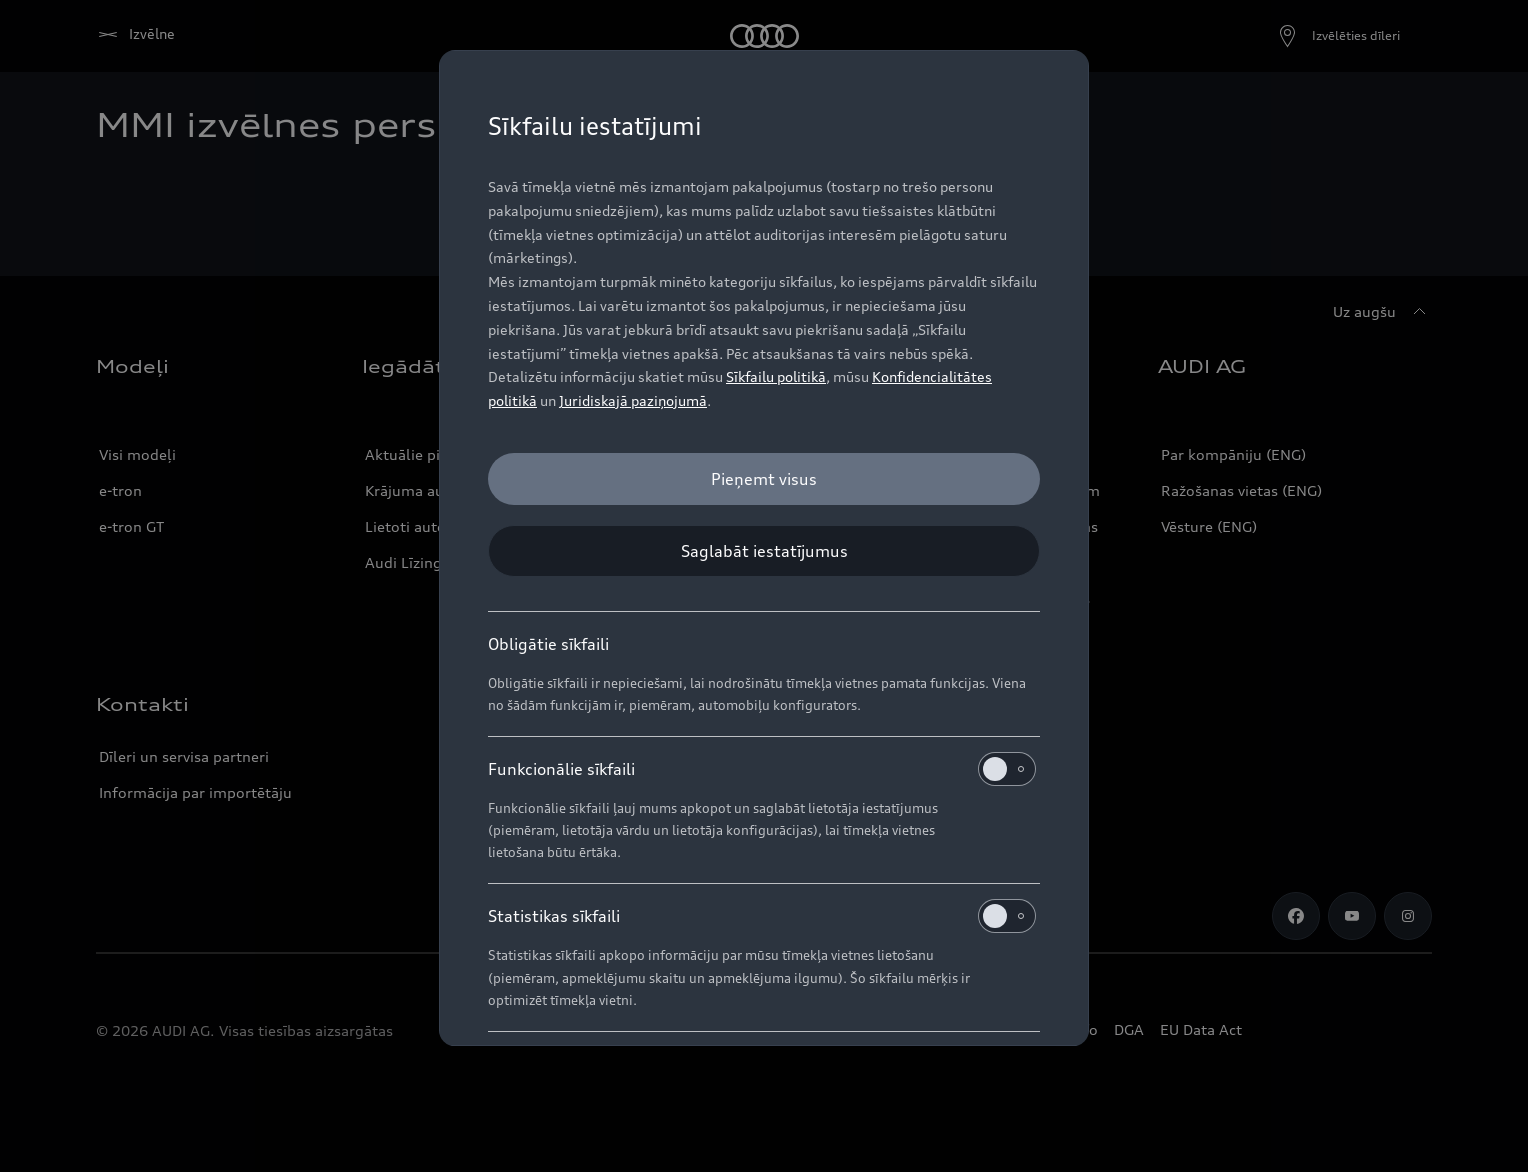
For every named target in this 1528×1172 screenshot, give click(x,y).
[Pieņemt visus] (764, 479)
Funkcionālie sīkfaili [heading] (762, 769)
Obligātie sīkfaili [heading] (548, 644)
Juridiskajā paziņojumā (633, 400)
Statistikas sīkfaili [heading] (762, 916)
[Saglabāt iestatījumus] (764, 551)
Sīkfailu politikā (776, 376)
